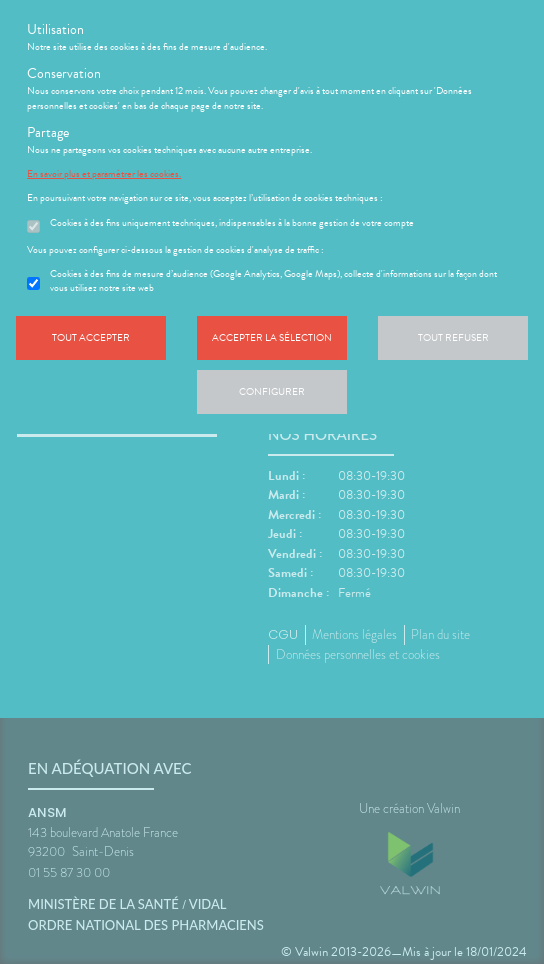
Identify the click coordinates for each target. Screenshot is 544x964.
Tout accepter (91, 337)
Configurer (272, 391)
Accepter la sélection (272, 337)
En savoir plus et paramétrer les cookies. (104, 174)
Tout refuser (453, 337)
